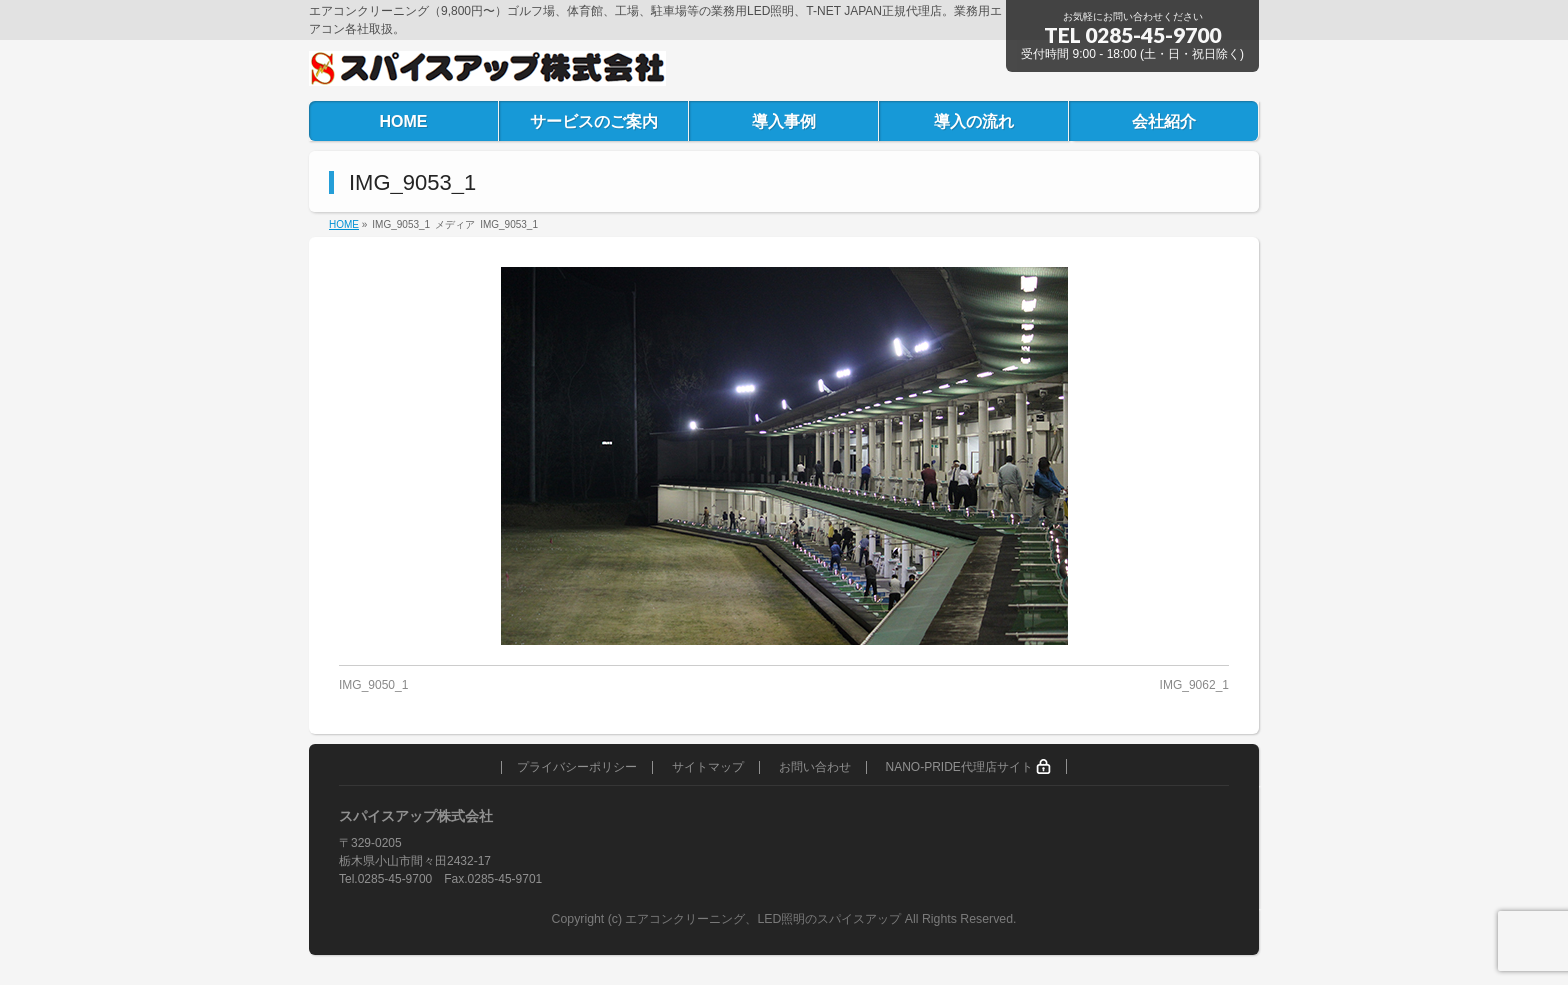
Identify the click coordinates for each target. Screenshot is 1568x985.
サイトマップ (708, 767)
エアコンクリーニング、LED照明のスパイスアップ (764, 919)
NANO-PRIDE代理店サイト (968, 766)
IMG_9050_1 (373, 685)
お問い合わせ (815, 767)
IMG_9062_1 (1194, 685)
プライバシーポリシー (577, 767)
